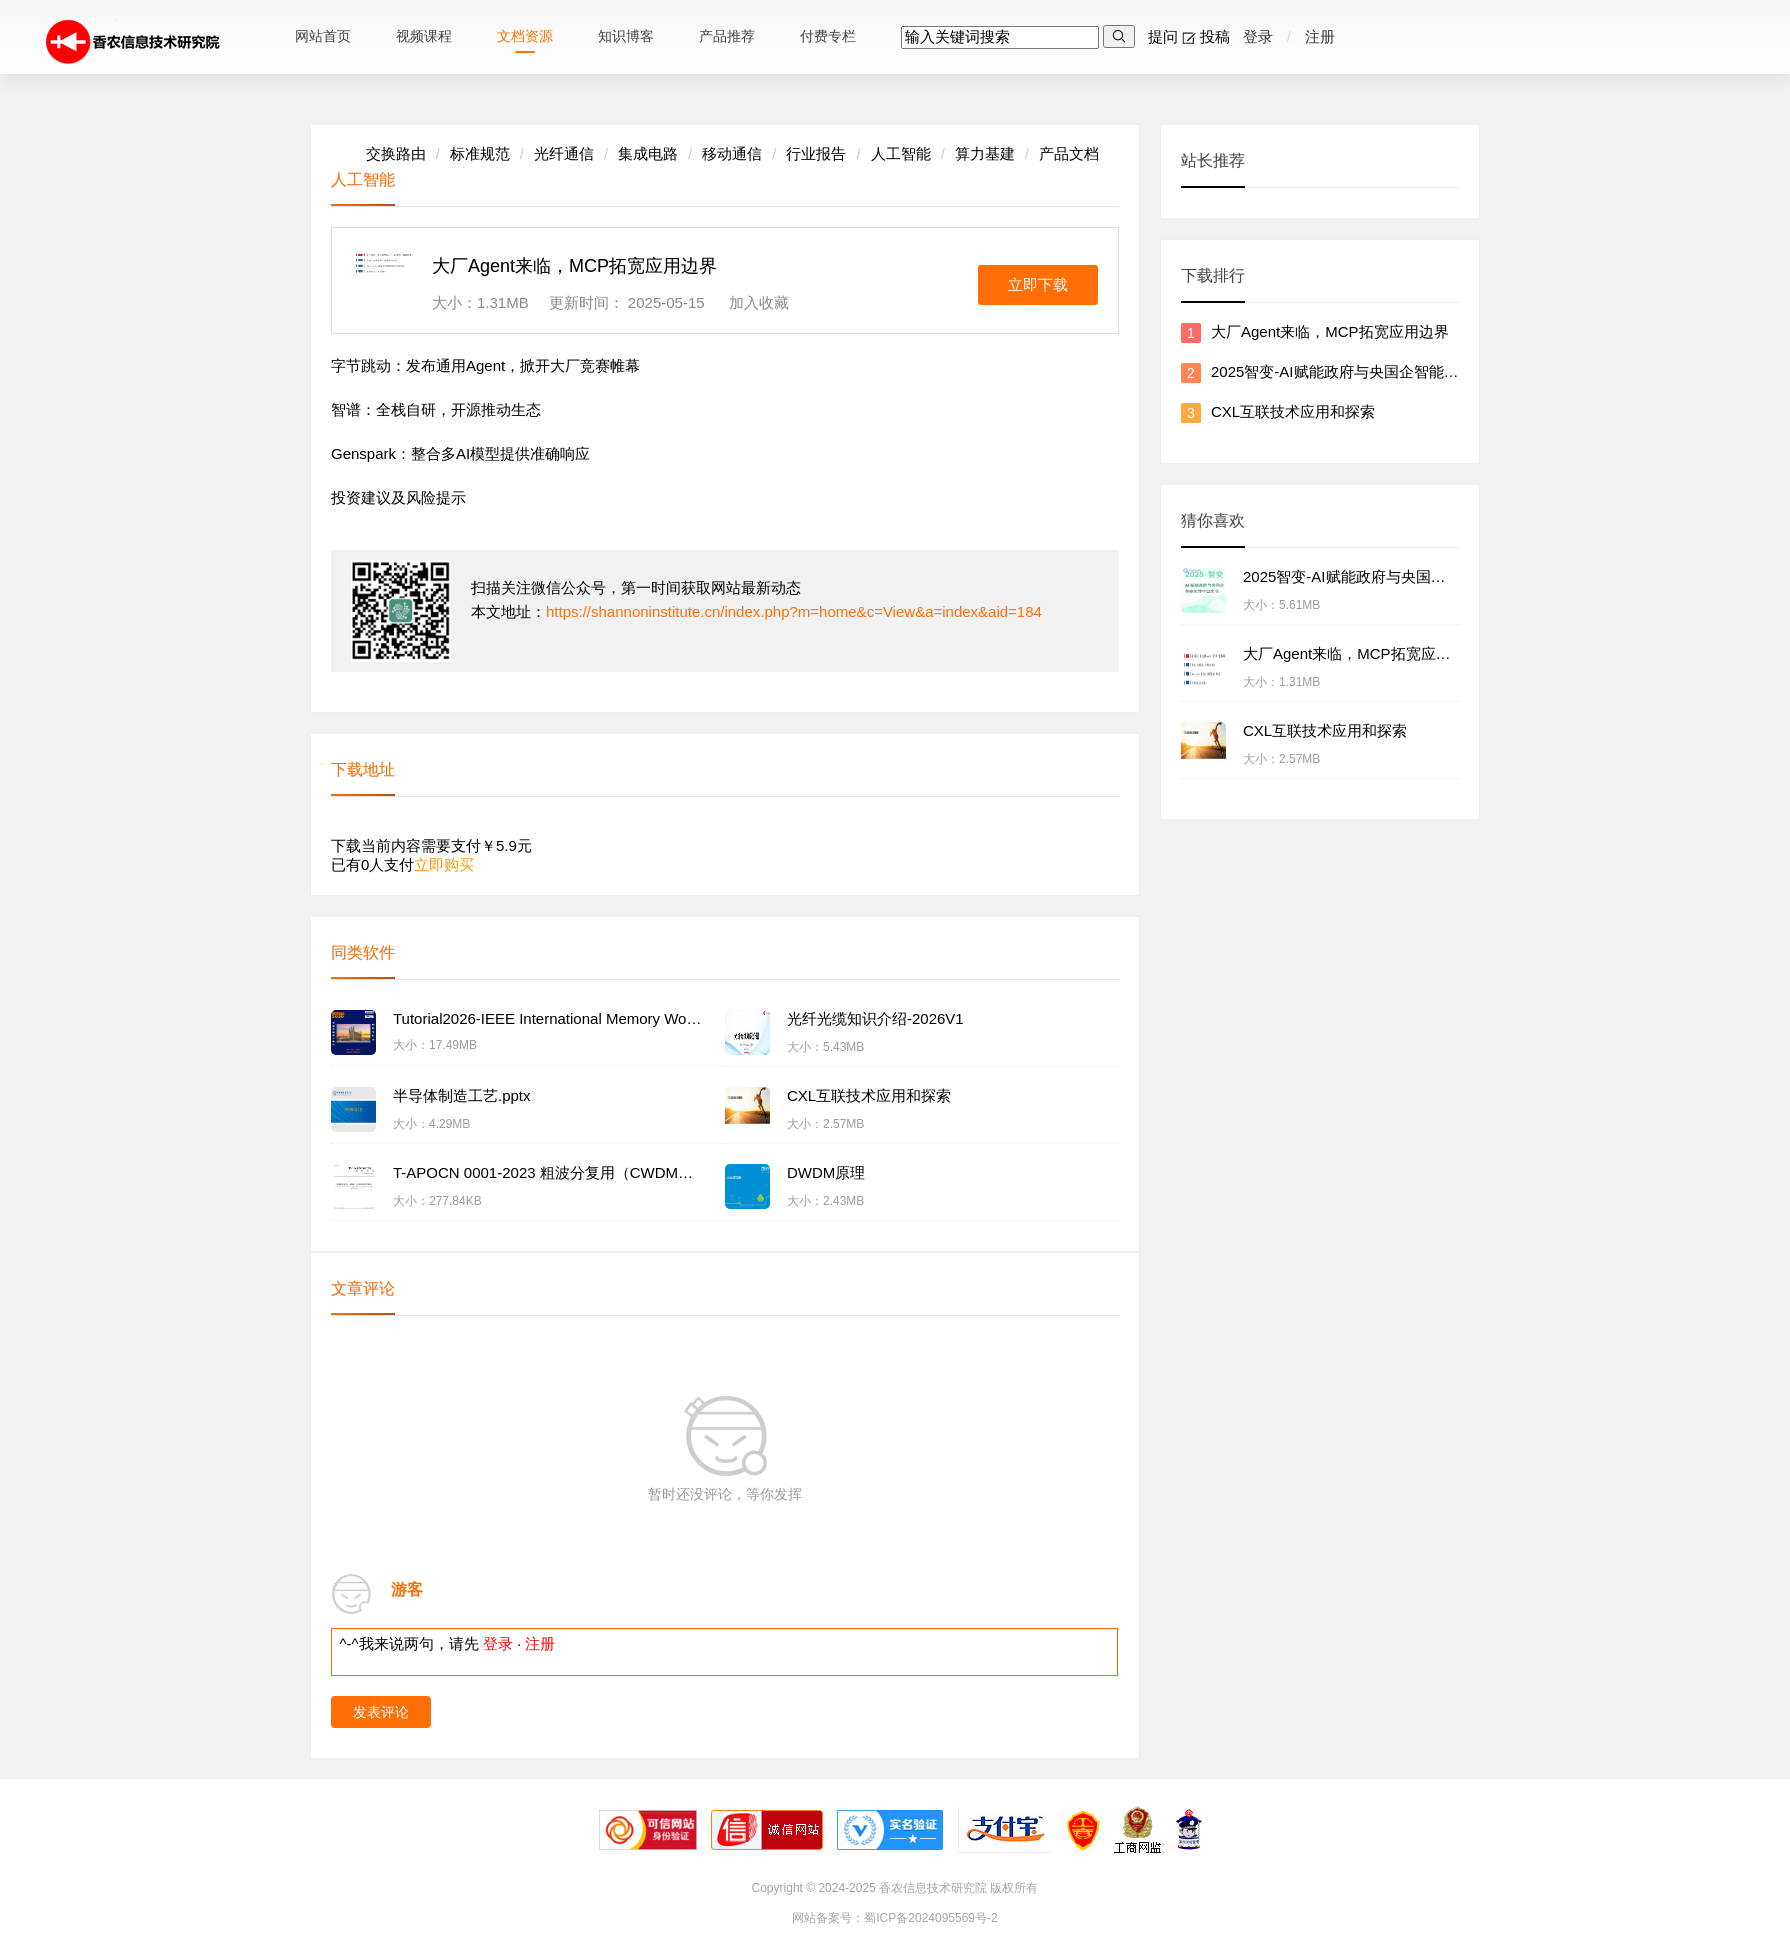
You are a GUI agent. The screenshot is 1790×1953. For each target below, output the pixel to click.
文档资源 (525, 36)
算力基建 (985, 153)
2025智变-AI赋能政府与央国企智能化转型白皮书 (1372, 371)
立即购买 (444, 864)
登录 (1255, 36)
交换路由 (396, 153)
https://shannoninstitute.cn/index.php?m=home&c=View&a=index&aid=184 (794, 611)
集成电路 (648, 153)
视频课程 (424, 36)
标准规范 (480, 153)
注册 (1320, 36)
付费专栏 (828, 36)
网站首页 (323, 36)
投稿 (1210, 36)
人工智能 (901, 153)
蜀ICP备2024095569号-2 (930, 1918)
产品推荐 (727, 36)
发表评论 (381, 1712)
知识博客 (626, 36)
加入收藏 (759, 302)
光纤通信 (564, 153)
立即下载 (1038, 284)
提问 (1158, 36)
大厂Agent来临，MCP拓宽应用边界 (1330, 331)
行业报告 (816, 153)
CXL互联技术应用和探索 (1293, 411)
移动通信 (732, 153)
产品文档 (1069, 153)
